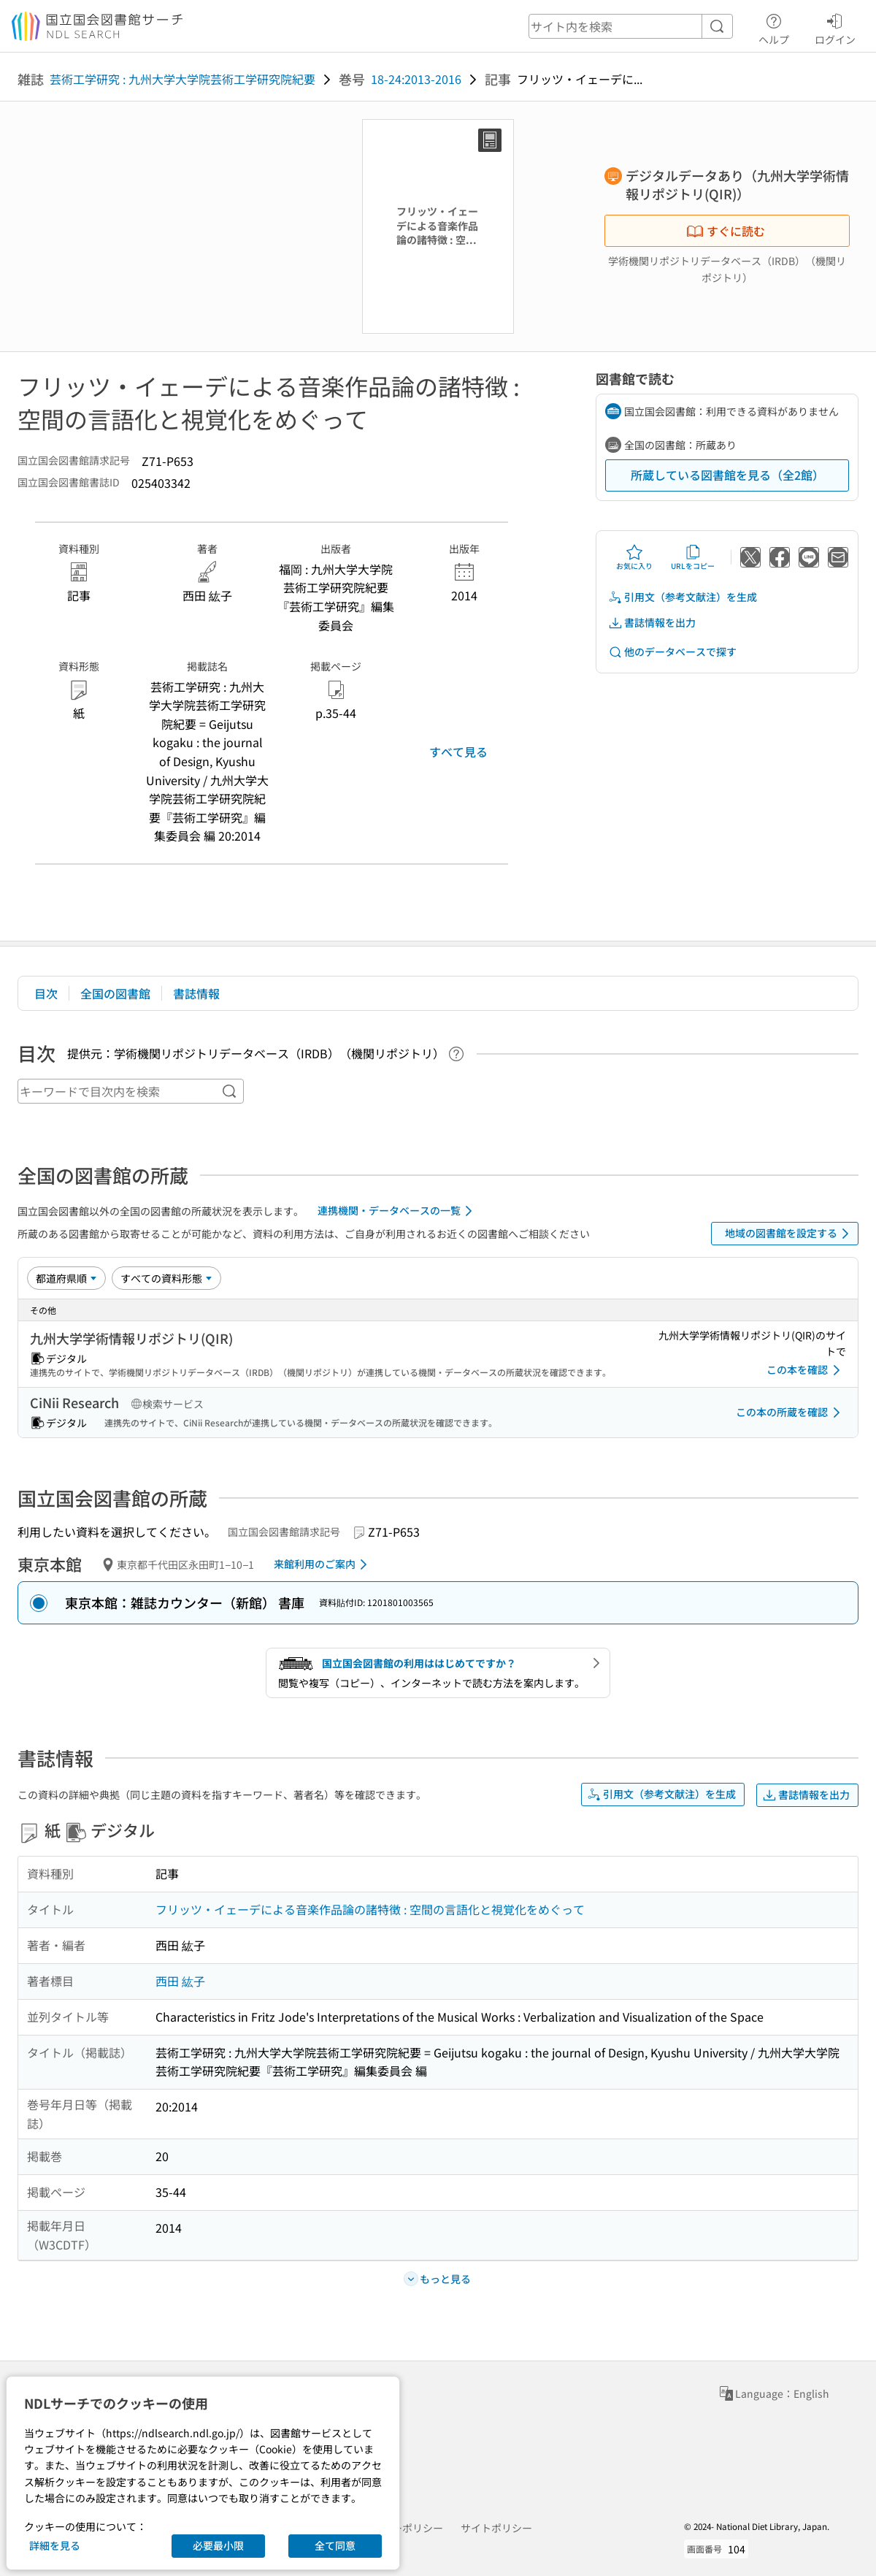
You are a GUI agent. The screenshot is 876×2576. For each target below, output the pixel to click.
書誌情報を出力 (652, 622)
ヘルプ (773, 27)
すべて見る (458, 751)
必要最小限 (218, 2545)
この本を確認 (805, 1370)
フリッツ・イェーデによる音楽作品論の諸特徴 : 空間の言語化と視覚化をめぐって (370, 1909)
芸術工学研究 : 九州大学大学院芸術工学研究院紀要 (182, 79)
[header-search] (631, 26)
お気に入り (634, 557)
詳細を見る (54, 2545)
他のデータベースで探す (672, 652)
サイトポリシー (496, 2527)
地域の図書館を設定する (789, 1233)
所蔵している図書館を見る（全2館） (727, 475)
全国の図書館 (115, 993)
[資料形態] (166, 1278)
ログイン (835, 27)
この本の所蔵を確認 (790, 1412)
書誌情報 (196, 993)
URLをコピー (693, 557)
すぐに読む (725, 231)
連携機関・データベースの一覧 (397, 1211)
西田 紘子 (180, 1981)
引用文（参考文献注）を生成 (682, 597)
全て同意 (335, 2545)
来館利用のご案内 (323, 1564)
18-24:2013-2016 (416, 79)
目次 (46, 993)
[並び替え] (66, 1278)
